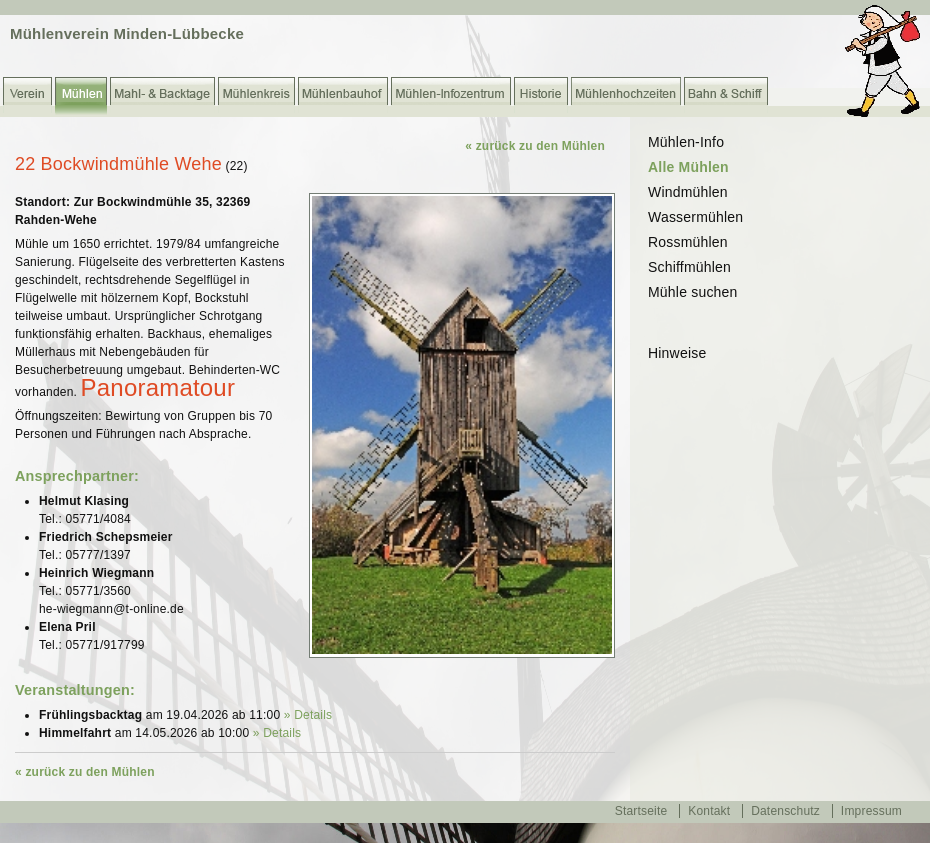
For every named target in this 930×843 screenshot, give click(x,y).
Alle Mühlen (688, 167)
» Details (308, 715)
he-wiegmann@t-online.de (111, 609)
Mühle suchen (693, 292)
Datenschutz (785, 811)
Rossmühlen (688, 242)
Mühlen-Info (686, 142)
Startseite (641, 811)
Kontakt (709, 811)
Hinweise (677, 353)
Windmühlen (688, 192)
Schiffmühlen (689, 267)
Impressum (871, 811)
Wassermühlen (695, 217)
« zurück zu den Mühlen (535, 146)
